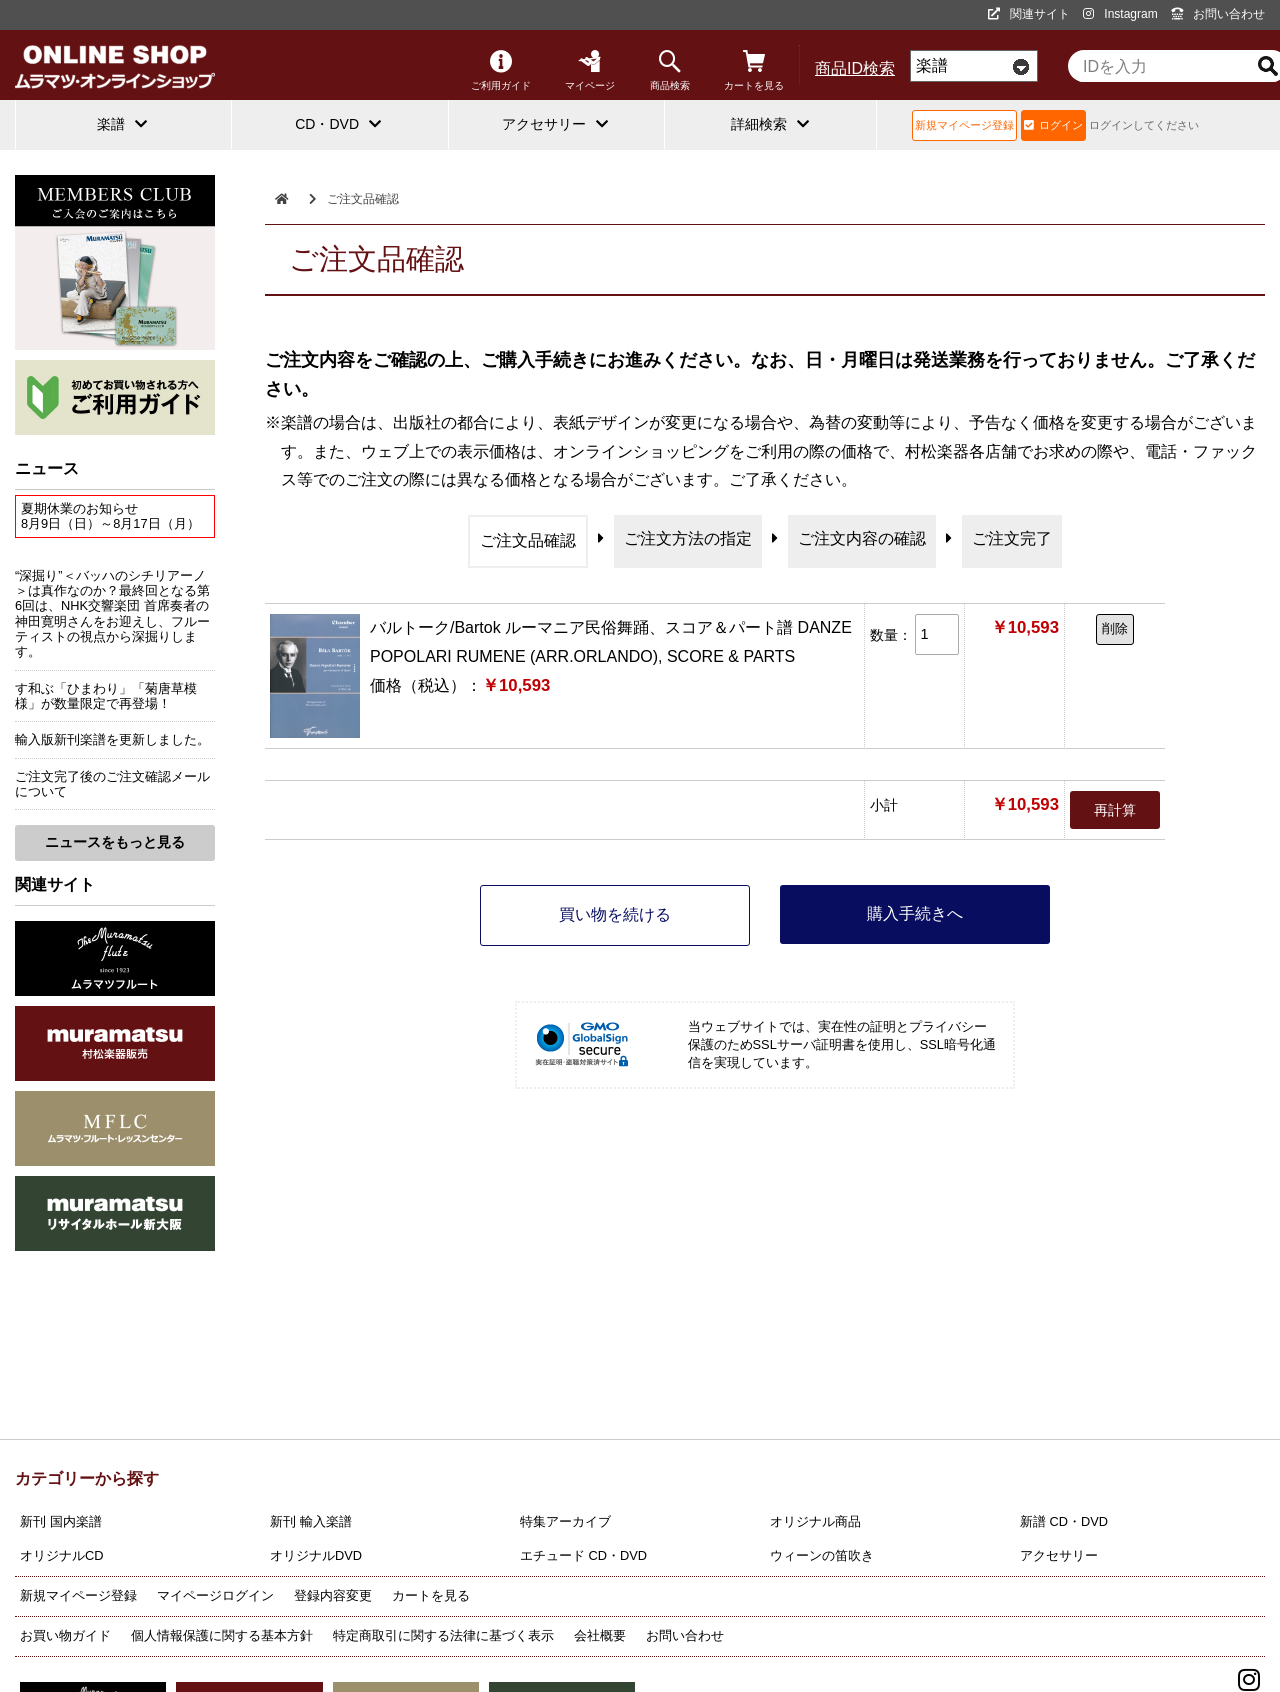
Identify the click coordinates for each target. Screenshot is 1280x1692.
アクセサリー (1059, 1555)
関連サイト (1029, 14)
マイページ (590, 70)
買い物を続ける (615, 914)
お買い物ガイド (65, 1635)
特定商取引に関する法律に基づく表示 (443, 1635)
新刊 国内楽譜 (61, 1521)
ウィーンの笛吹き (822, 1555)
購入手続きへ (915, 913)
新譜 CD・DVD (1064, 1521)
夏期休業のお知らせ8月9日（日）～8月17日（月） (110, 516)
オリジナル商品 (815, 1521)
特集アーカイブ (565, 1521)
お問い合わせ (1218, 14)
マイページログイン (215, 1595)
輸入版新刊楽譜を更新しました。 (112, 739)
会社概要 (600, 1635)
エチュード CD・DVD (583, 1555)
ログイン (1053, 125)
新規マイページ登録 (964, 125)
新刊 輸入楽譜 (311, 1521)
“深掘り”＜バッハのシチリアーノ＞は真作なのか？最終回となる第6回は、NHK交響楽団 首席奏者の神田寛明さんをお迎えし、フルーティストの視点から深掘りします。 (112, 614)
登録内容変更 (333, 1595)
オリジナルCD (61, 1555)
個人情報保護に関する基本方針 (222, 1635)
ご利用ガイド (501, 70)
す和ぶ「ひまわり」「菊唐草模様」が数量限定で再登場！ (106, 696)
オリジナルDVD (316, 1555)
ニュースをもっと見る (115, 842)
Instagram (1120, 14)
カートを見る (754, 70)
